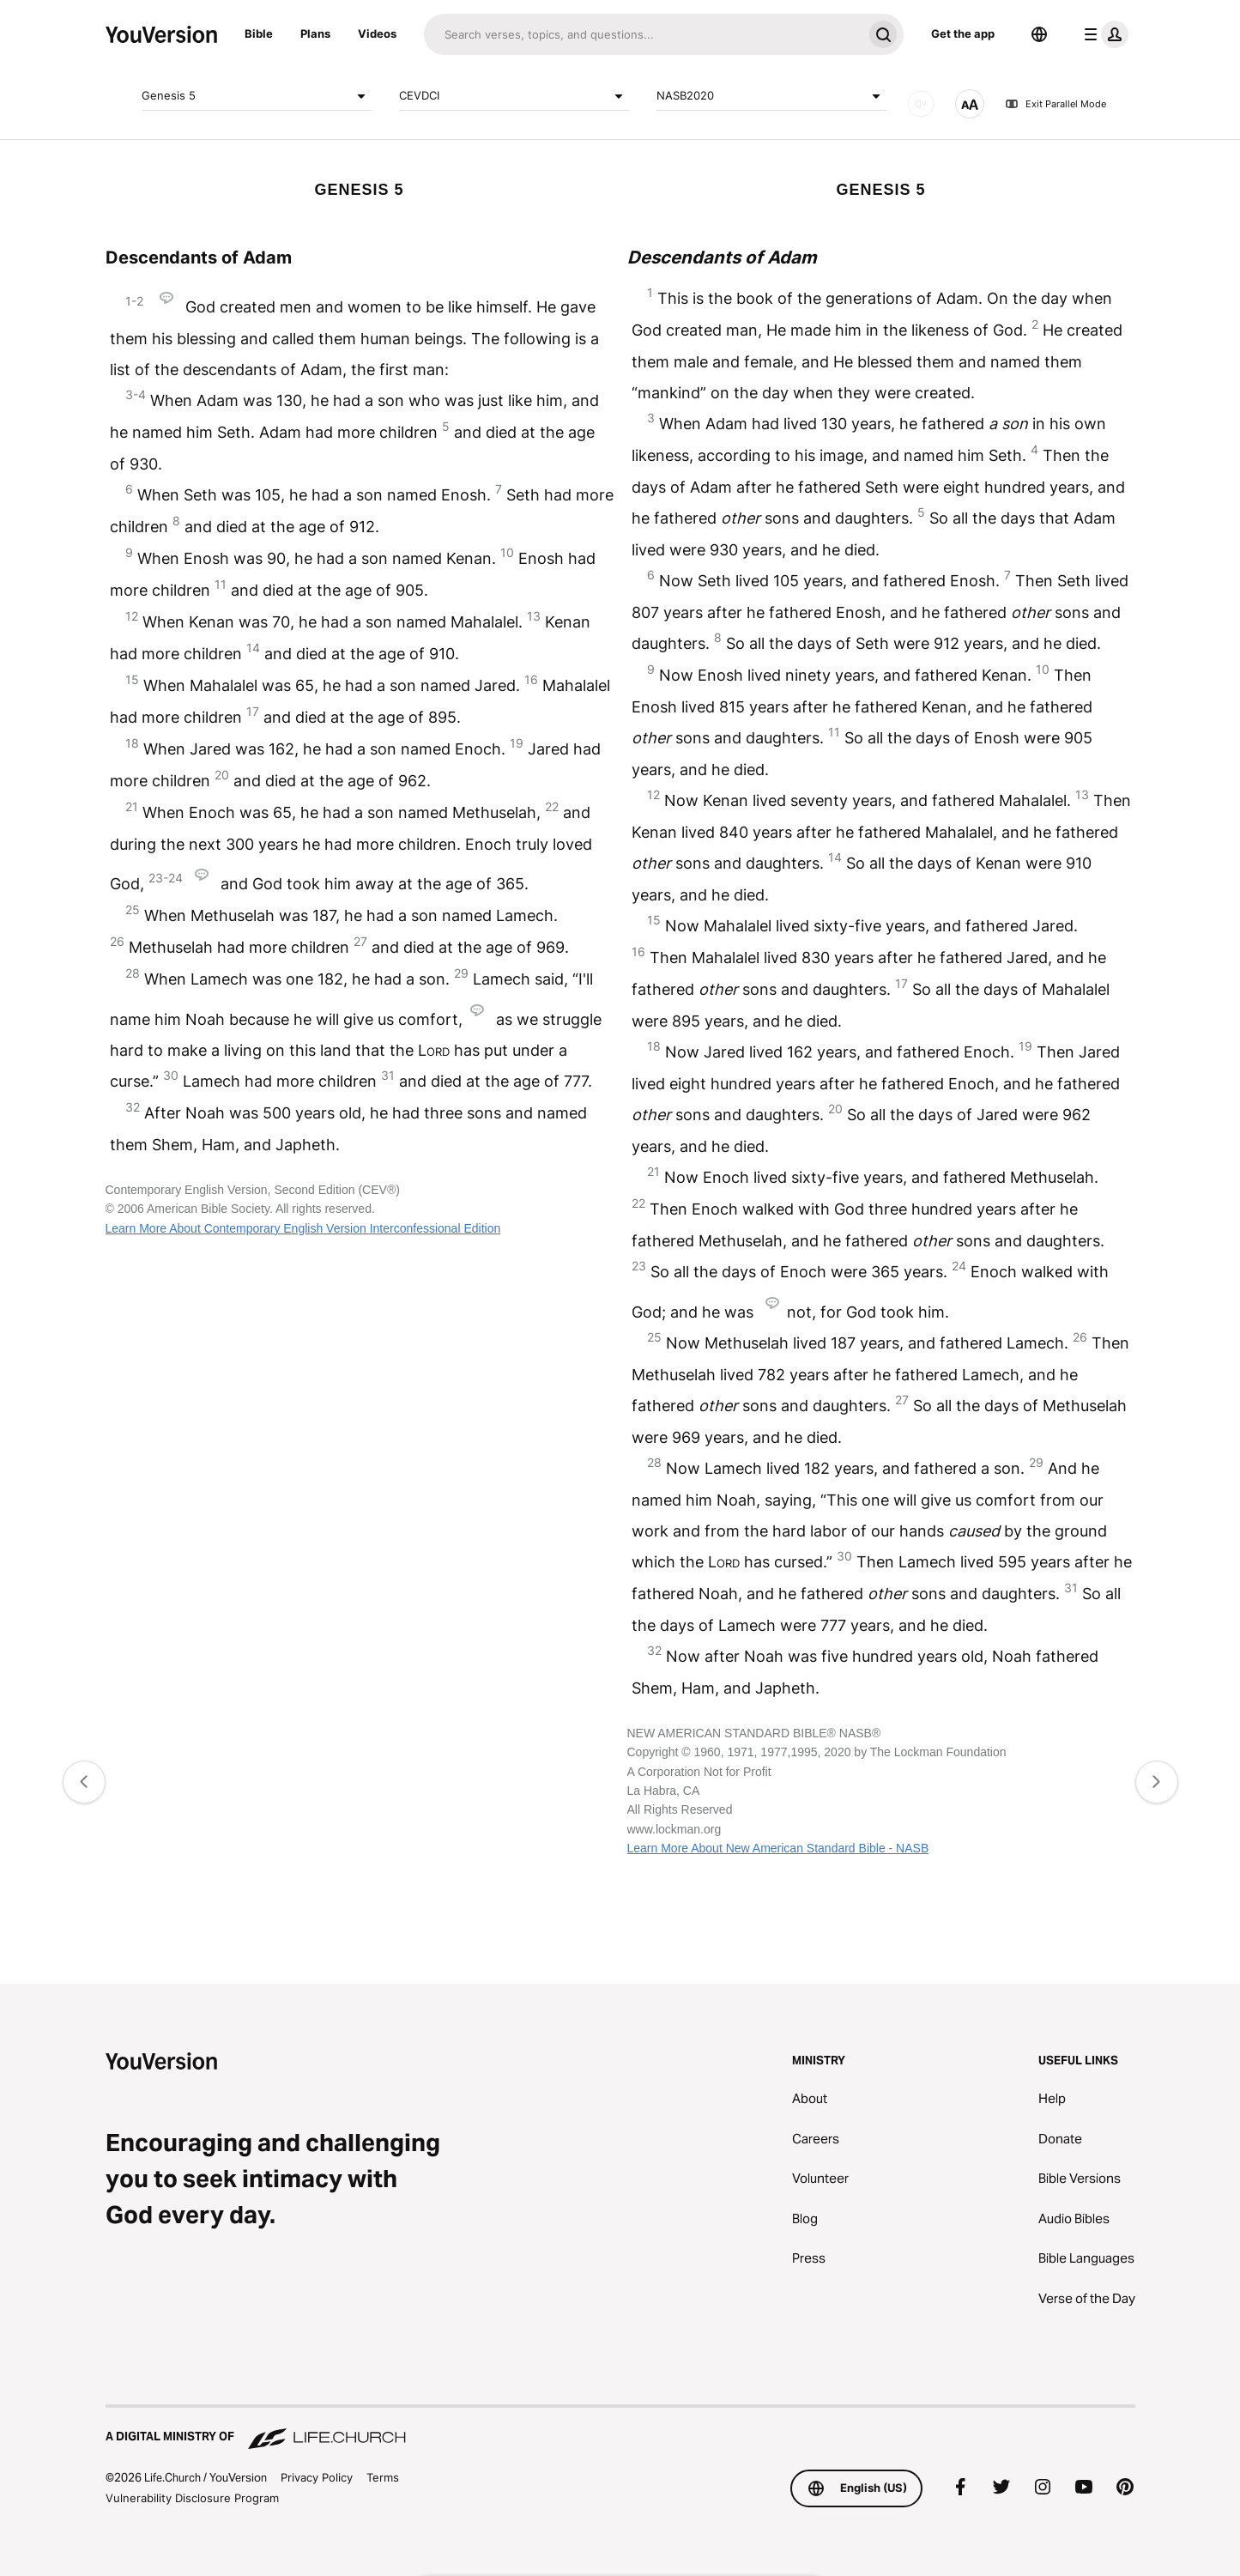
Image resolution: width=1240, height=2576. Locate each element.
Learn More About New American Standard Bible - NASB (778, 1848)
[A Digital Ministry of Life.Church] (620, 2428)
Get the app (963, 33)
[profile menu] (1102, 34)
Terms (382, 2477)
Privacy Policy (317, 2477)
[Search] (643, 34)
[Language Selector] (1039, 34)
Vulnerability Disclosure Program (192, 2498)
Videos (377, 33)
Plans (315, 33)
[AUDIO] (921, 104)
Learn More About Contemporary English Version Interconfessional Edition (303, 1228)
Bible (259, 33)
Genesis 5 (257, 96)
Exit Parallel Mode (1055, 104)
